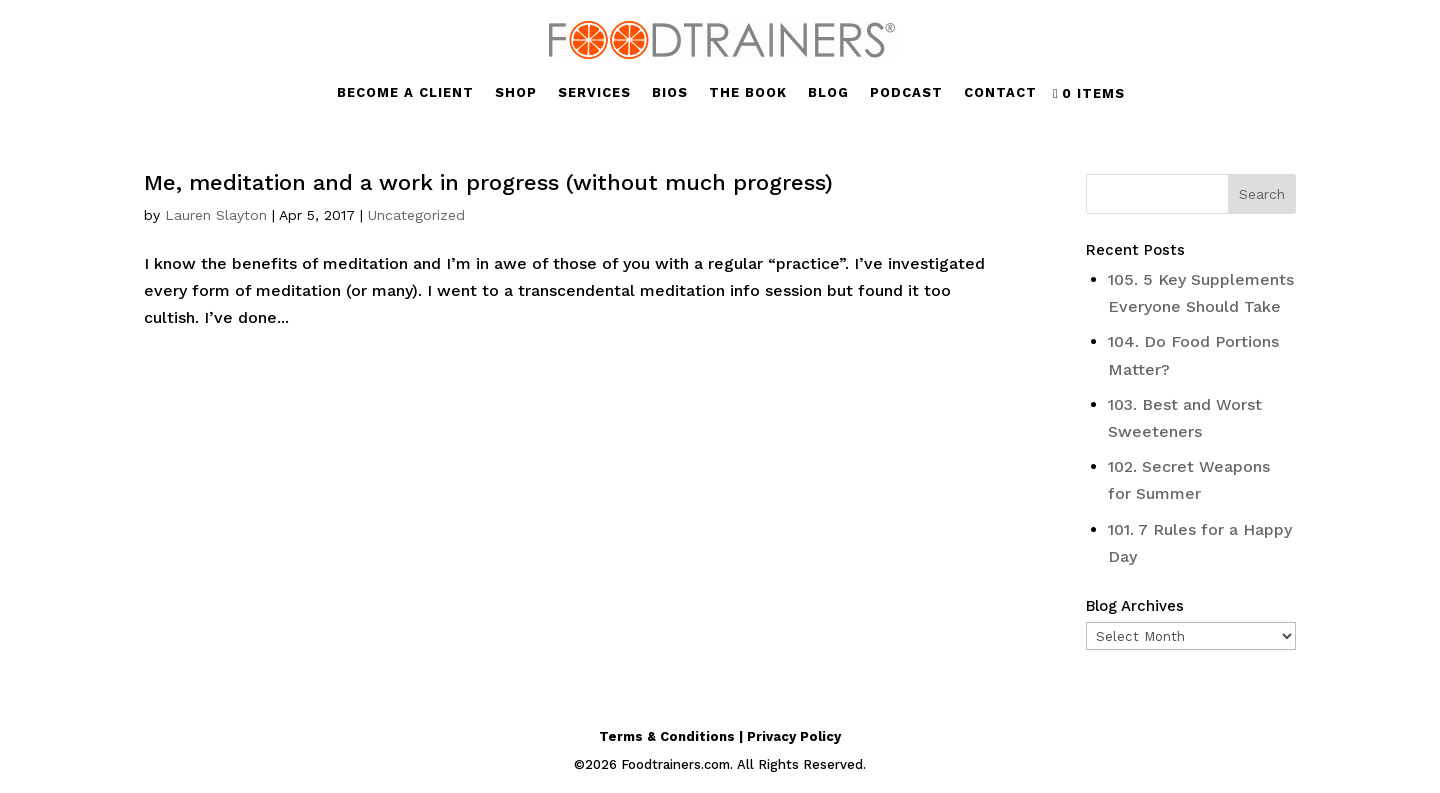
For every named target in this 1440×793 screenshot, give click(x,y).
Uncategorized (416, 215)
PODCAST (906, 93)
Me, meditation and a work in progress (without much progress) (488, 182)
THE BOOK (748, 93)
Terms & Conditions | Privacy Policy (720, 736)
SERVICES (594, 93)
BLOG (828, 93)
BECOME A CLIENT (405, 93)
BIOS (670, 93)
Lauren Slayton (216, 215)
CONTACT (1000, 93)
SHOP (516, 93)
